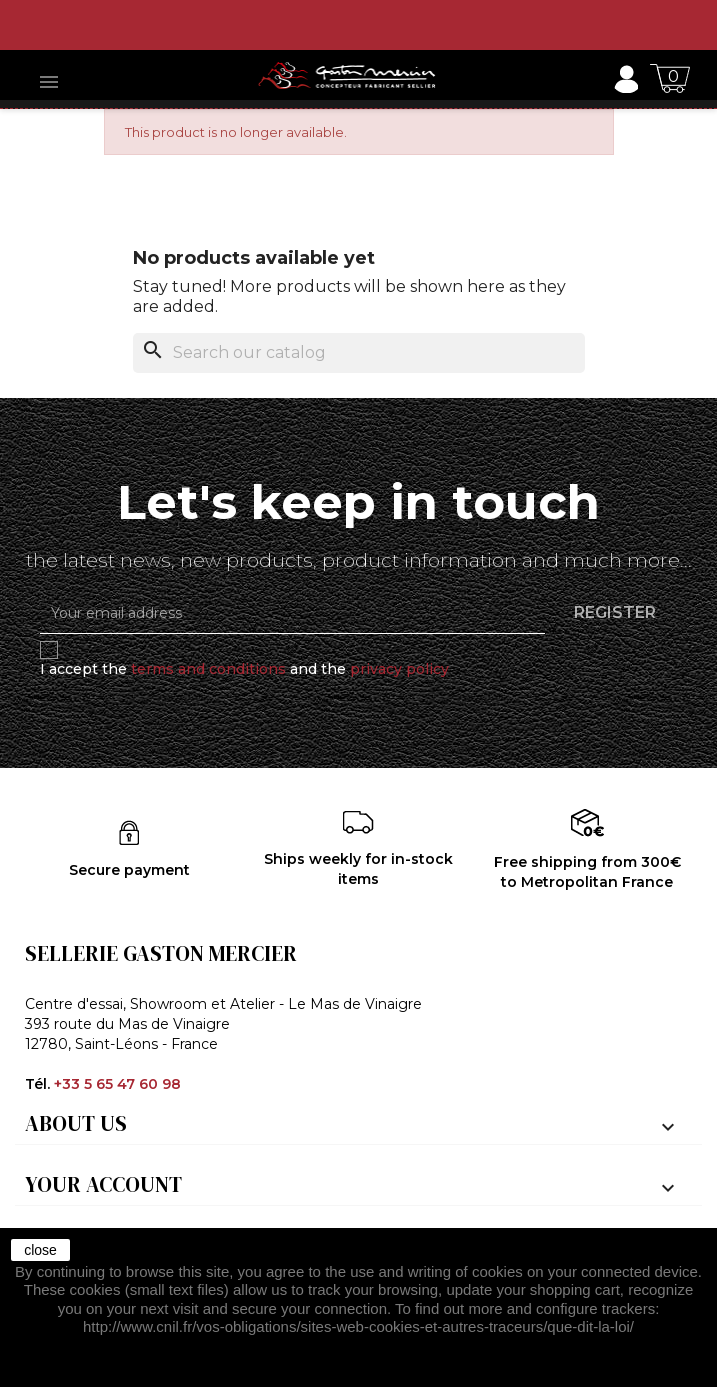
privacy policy (399, 669)
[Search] (359, 353)
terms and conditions (208, 669)
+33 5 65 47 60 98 (117, 1084)
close (40, 1250)
